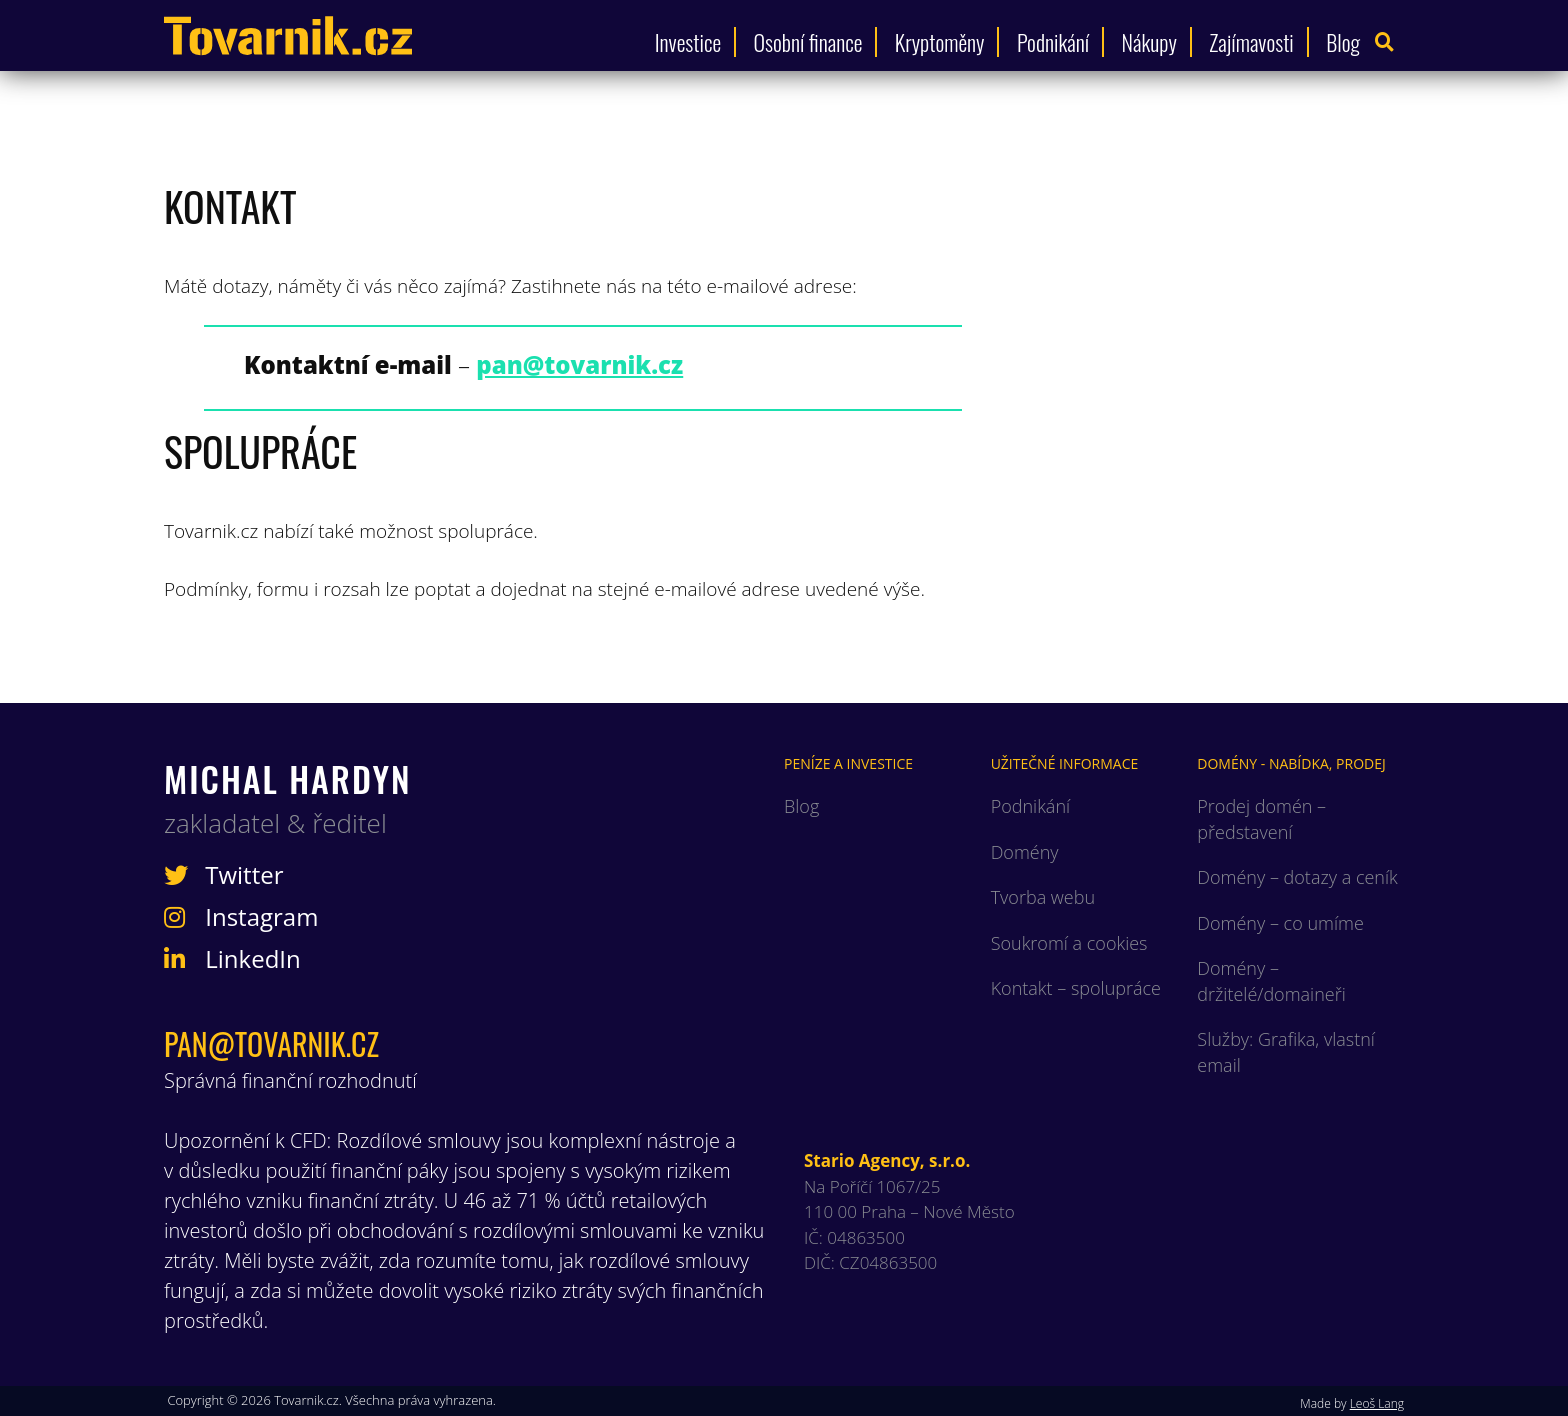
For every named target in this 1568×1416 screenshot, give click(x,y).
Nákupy (1149, 42)
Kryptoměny (940, 42)
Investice (688, 42)
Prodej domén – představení (1261, 819)
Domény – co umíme (1280, 923)
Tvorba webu (1043, 897)
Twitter (224, 875)
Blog (1343, 42)
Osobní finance (808, 42)
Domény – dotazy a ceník (1297, 877)
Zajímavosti (1251, 42)
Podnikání (1053, 42)
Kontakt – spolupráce (1076, 988)
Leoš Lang (1377, 1403)
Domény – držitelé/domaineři (1271, 981)
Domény (1025, 852)
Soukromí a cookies (1069, 943)
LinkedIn (232, 959)
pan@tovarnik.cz (271, 1043)
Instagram (241, 917)
